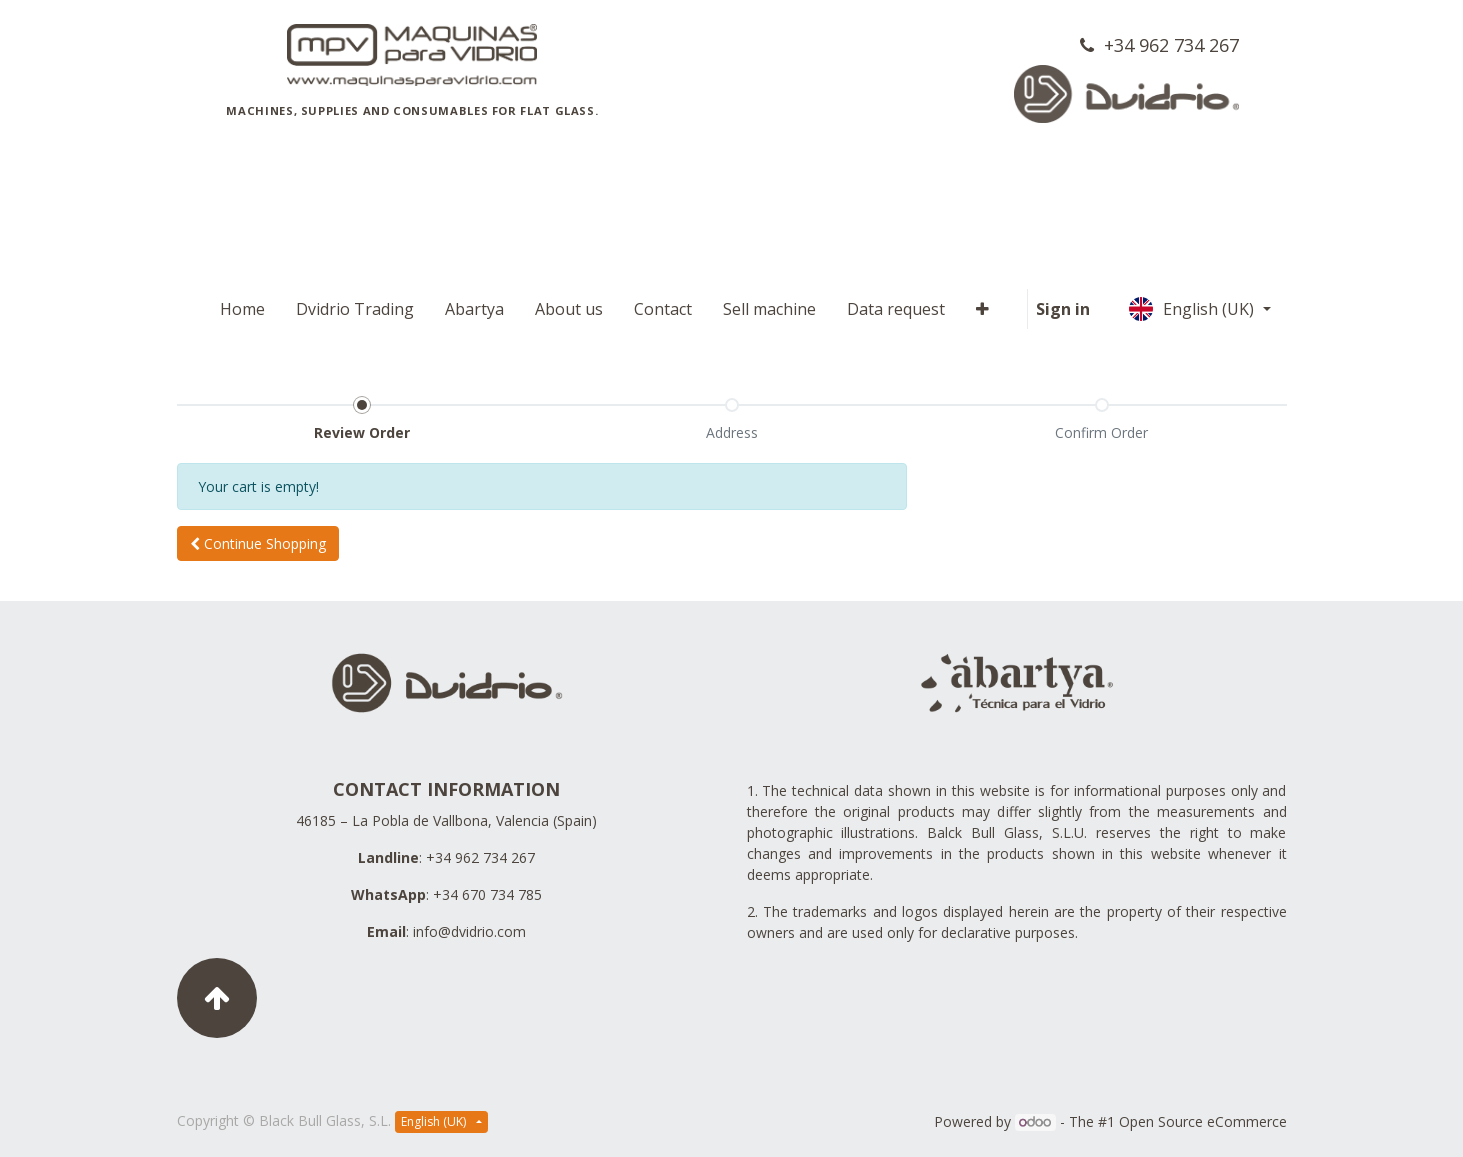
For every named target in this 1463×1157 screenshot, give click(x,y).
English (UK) (1193, 309)
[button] (258, 543)
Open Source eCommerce (1203, 1121)
